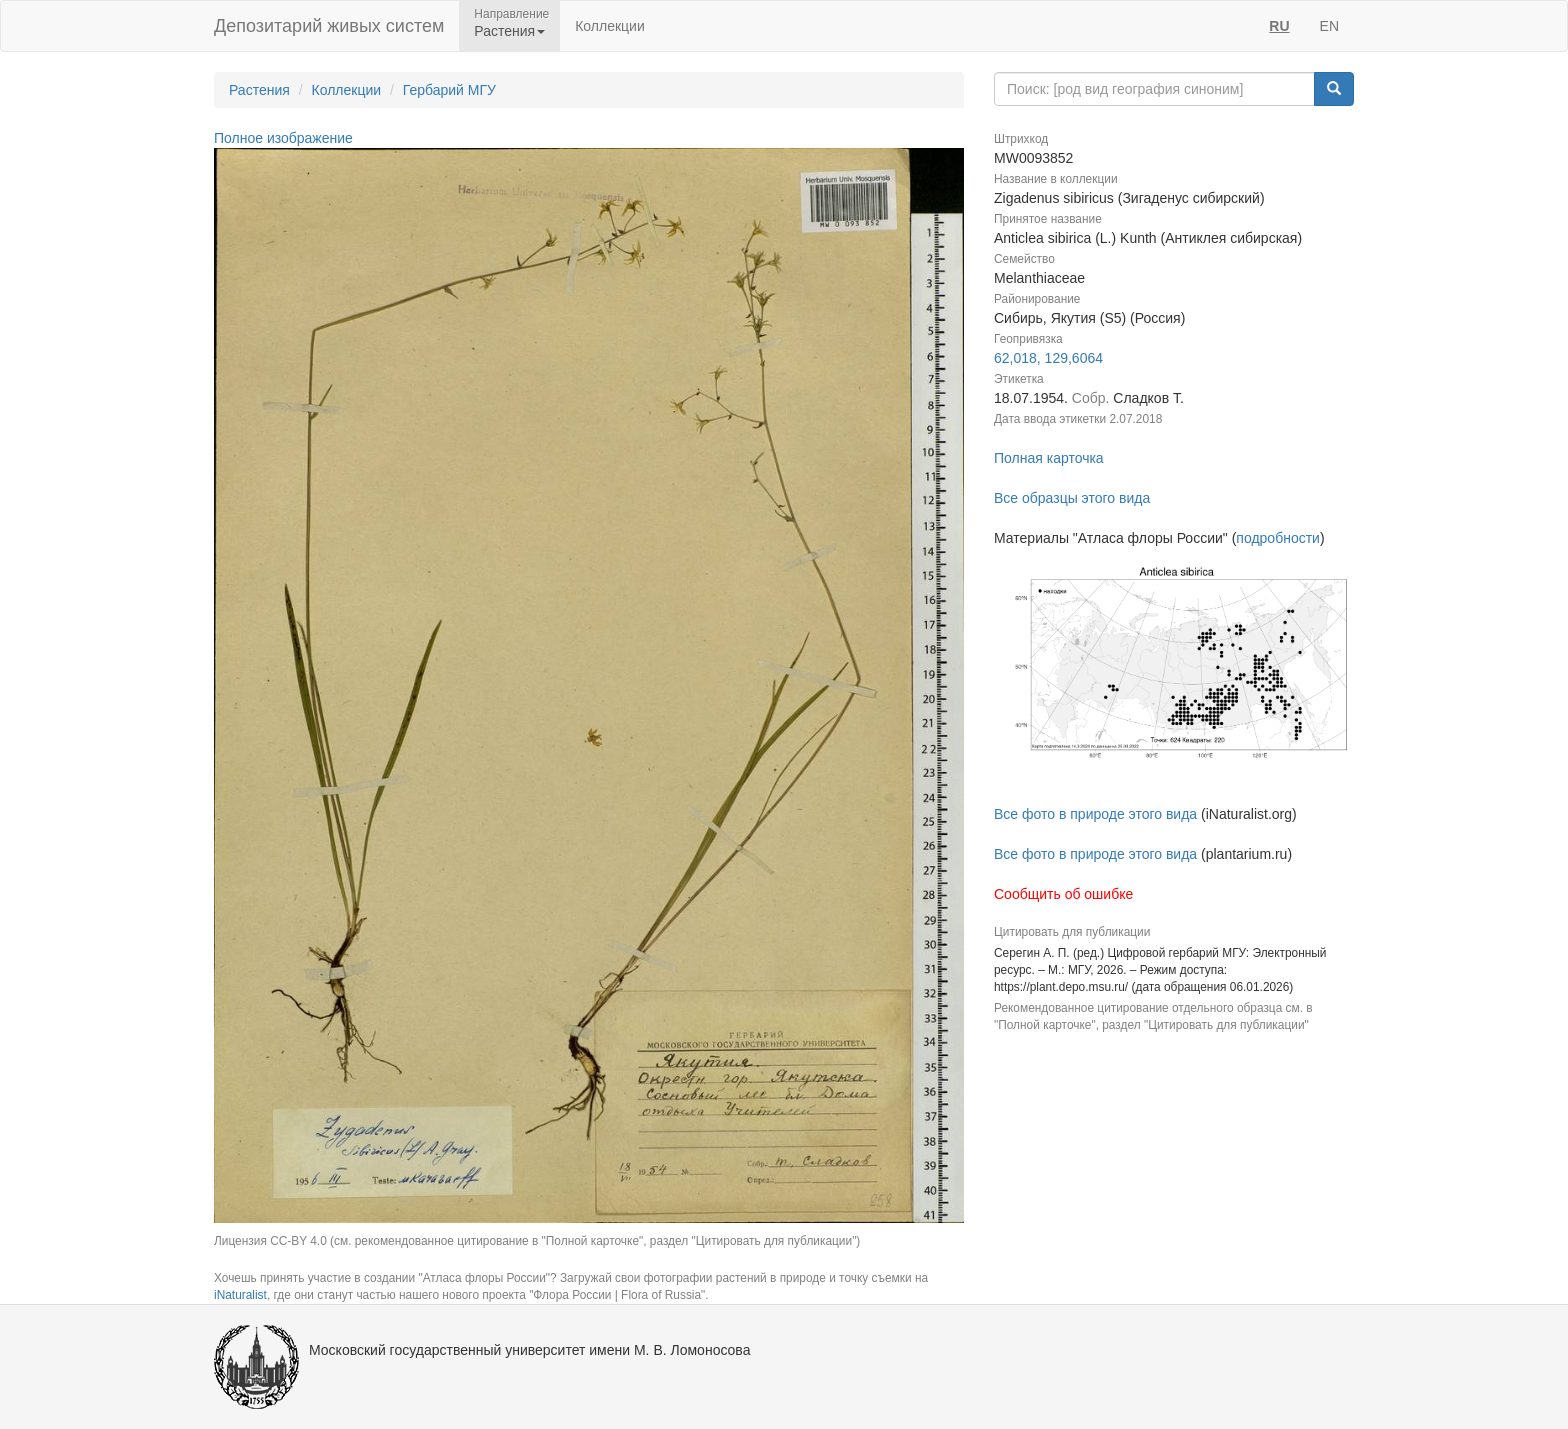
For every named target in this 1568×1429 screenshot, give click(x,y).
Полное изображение (283, 138)
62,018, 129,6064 (1048, 358)
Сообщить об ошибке (1063, 894)
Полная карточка (1049, 458)
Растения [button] (509, 31)
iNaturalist (240, 1295)
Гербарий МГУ (449, 90)
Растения (259, 90)
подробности (1278, 538)
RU (1279, 26)
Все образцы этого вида (1072, 498)
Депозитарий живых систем (329, 26)
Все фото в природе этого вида (1095, 814)
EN (1329, 26)
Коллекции (610, 26)
